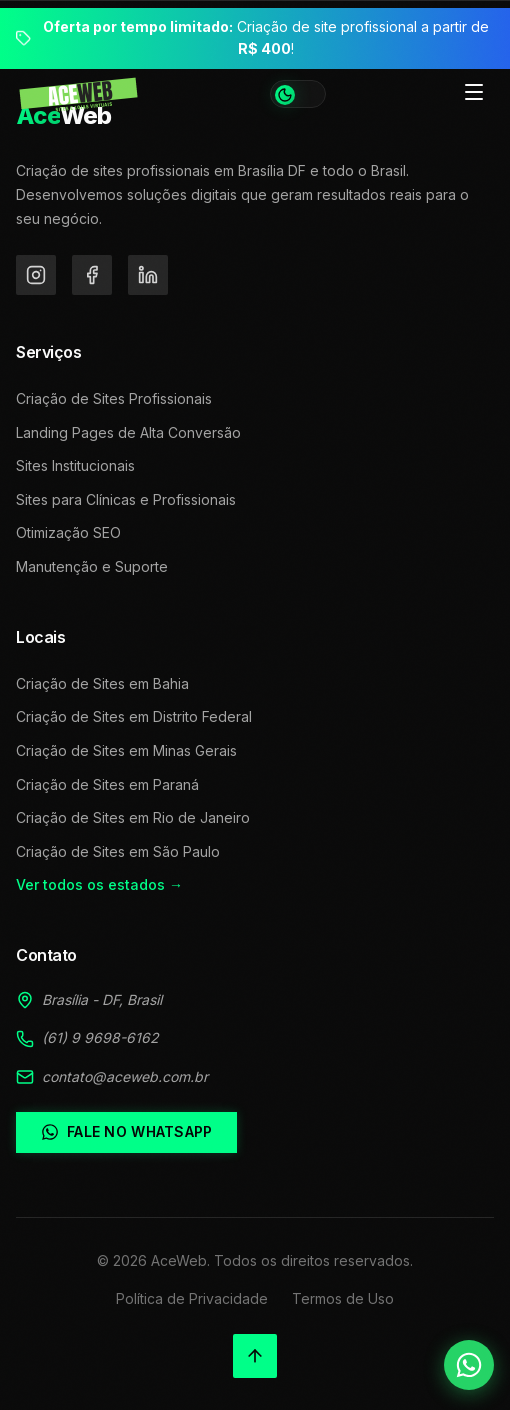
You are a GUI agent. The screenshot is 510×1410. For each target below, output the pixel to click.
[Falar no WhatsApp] (469, 1365)
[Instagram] (36, 275)
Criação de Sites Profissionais (114, 398)
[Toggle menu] (474, 93)
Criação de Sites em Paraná (107, 784)
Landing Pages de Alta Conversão (128, 432)
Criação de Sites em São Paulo (118, 851)
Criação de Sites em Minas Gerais (126, 750)
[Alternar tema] (298, 94)
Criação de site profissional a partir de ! (266, 37)
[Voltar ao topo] (255, 1356)
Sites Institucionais (75, 465)
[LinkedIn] (148, 275)
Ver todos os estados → (99, 884)
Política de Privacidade (192, 1298)
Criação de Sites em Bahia (102, 683)
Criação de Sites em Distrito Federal (134, 716)
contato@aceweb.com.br (125, 1076)
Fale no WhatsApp (126, 1132)
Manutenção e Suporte (92, 566)
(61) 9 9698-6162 (100, 1037)
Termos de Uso (343, 1298)
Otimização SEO (68, 532)
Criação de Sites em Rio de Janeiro (133, 817)
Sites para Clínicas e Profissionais (126, 499)
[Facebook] (92, 275)
